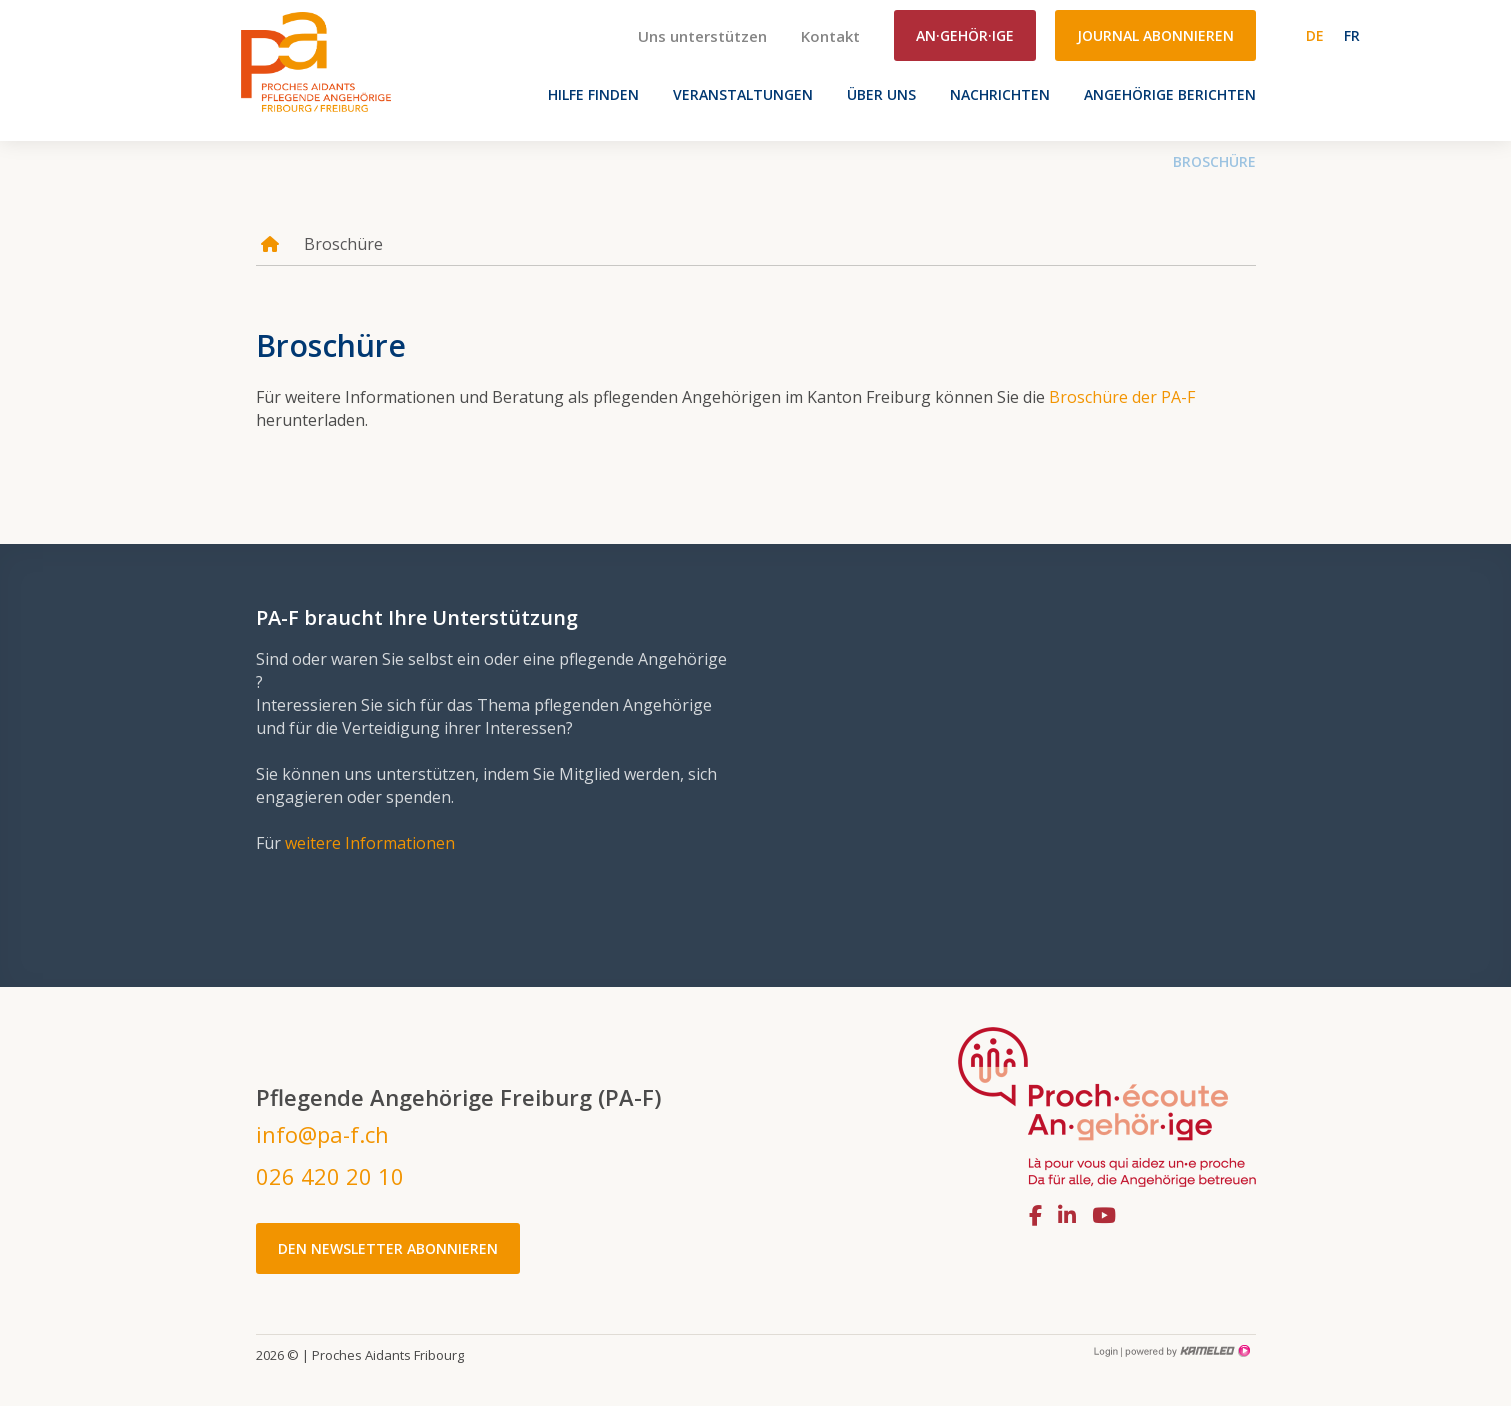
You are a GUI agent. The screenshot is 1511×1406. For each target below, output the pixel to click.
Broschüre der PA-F (1122, 397)
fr (1352, 35)
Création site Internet (1186, 1351)
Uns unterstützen (702, 36)
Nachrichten (1000, 94)
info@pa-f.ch (322, 1134)
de (1315, 35)
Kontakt (830, 36)
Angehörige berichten (1170, 94)
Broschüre (1214, 161)
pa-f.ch (316, 61)
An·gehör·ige (965, 35)
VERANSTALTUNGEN (743, 94)
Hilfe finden (593, 94)
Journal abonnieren (1155, 35)
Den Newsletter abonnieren (388, 1248)
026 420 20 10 (330, 1176)
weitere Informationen (370, 843)
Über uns (881, 94)
